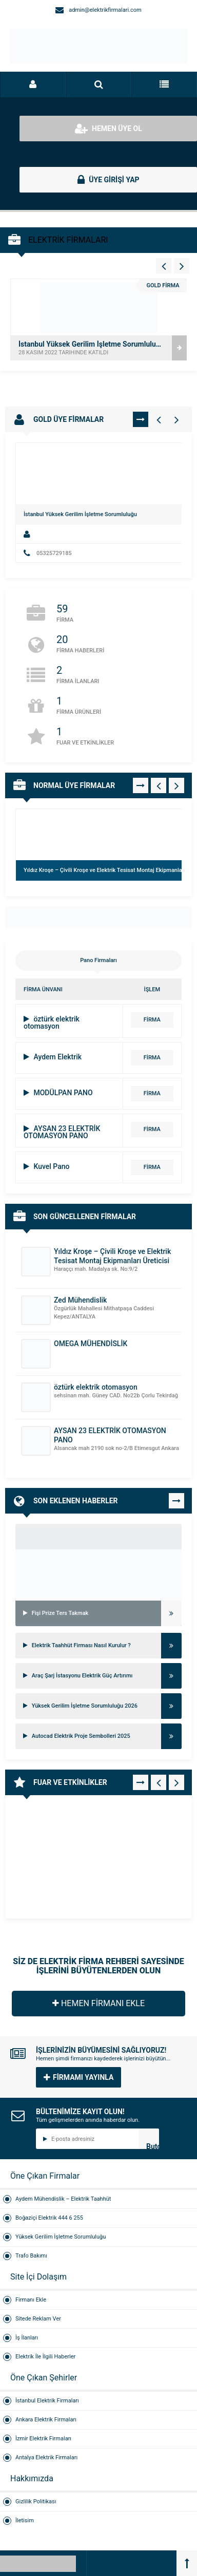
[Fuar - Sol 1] (158, 1782)
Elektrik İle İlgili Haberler (45, 2356)
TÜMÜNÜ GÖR (140, 419)
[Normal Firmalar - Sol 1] (158, 785)
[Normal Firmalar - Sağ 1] (176, 785)
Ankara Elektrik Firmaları (45, 2419)
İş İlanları (26, 2337)
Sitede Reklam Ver (38, 2318)
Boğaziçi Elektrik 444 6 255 (49, 2218)
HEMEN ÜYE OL (108, 128)
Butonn (152, 2145)
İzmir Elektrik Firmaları (43, 2438)
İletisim (24, 2520)
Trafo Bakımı (31, 2255)
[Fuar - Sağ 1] (176, 1782)
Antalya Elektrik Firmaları (46, 2457)
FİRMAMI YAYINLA (78, 2077)
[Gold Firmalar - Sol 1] (158, 419)
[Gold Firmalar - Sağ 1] (176, 419)
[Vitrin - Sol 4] (163, 265)
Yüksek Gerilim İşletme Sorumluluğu (60, 2236)
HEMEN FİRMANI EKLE (98, 2003)
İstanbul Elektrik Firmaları (47, 2400)
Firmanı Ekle (30, 2299)
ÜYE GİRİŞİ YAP (108, 180)
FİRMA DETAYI (152, 1022)
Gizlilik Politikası (35, 2501)
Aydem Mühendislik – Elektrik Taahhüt (63, 2199)
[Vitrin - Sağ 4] (181, 265)
